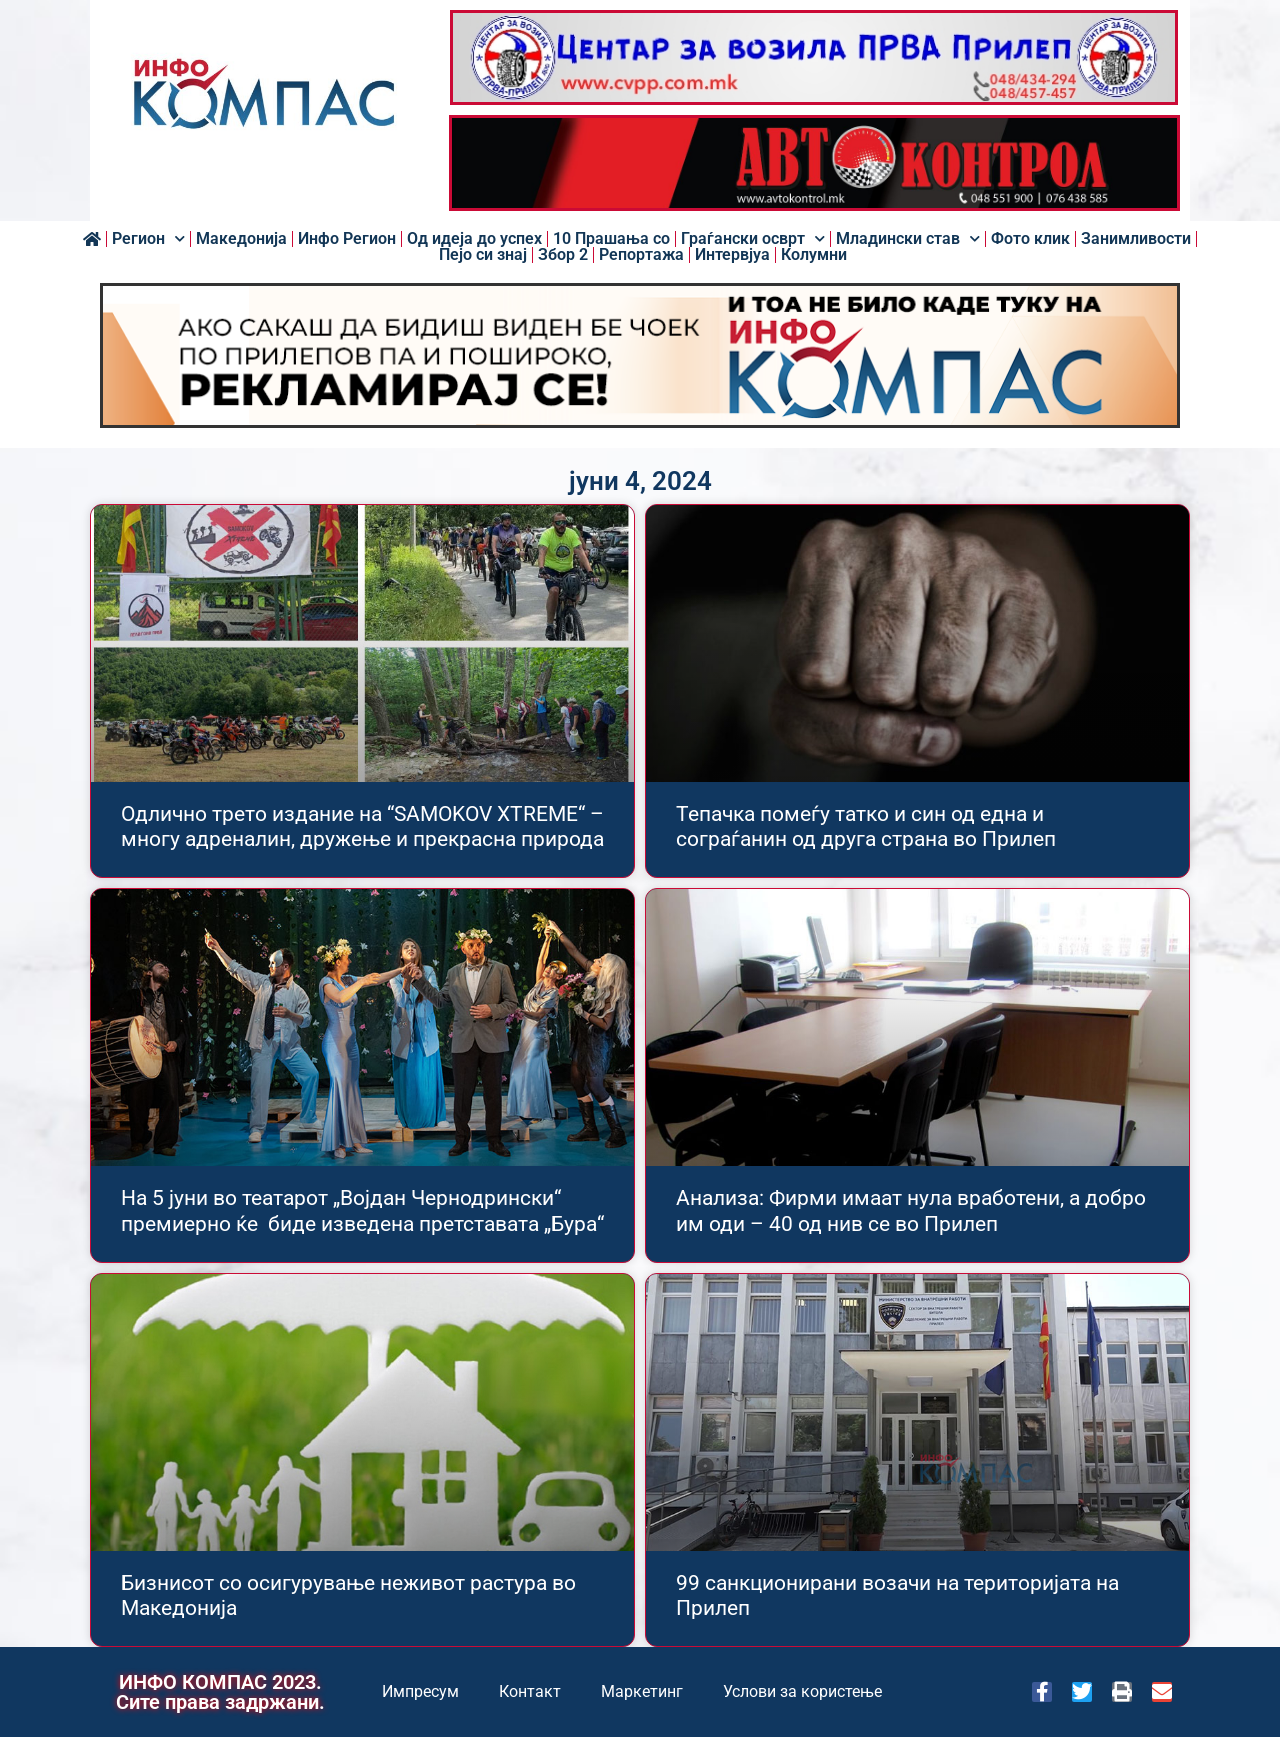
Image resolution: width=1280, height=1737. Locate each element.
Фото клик (1030, 239)
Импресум (420, 1691)
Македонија (241, 239)
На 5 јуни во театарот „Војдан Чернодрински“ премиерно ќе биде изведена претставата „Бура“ (362, 1210)
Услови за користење (802, 1691)
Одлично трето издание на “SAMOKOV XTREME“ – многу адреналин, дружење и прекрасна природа (362, 826)
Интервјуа (732, 255)
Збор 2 (563, 255)
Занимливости (1136, 239)
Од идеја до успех (474, 239)
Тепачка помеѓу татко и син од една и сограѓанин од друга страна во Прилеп (866, 826)
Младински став (908, 239)
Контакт (530, 1691)
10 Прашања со (611, 239)
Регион (148, 239)
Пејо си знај (483, 255)
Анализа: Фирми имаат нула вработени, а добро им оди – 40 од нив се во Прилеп (911, 1210)
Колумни (814, 255)
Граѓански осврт (753, 239)
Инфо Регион (347, 239)
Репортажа (641, 255)
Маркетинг (642, 1691)
